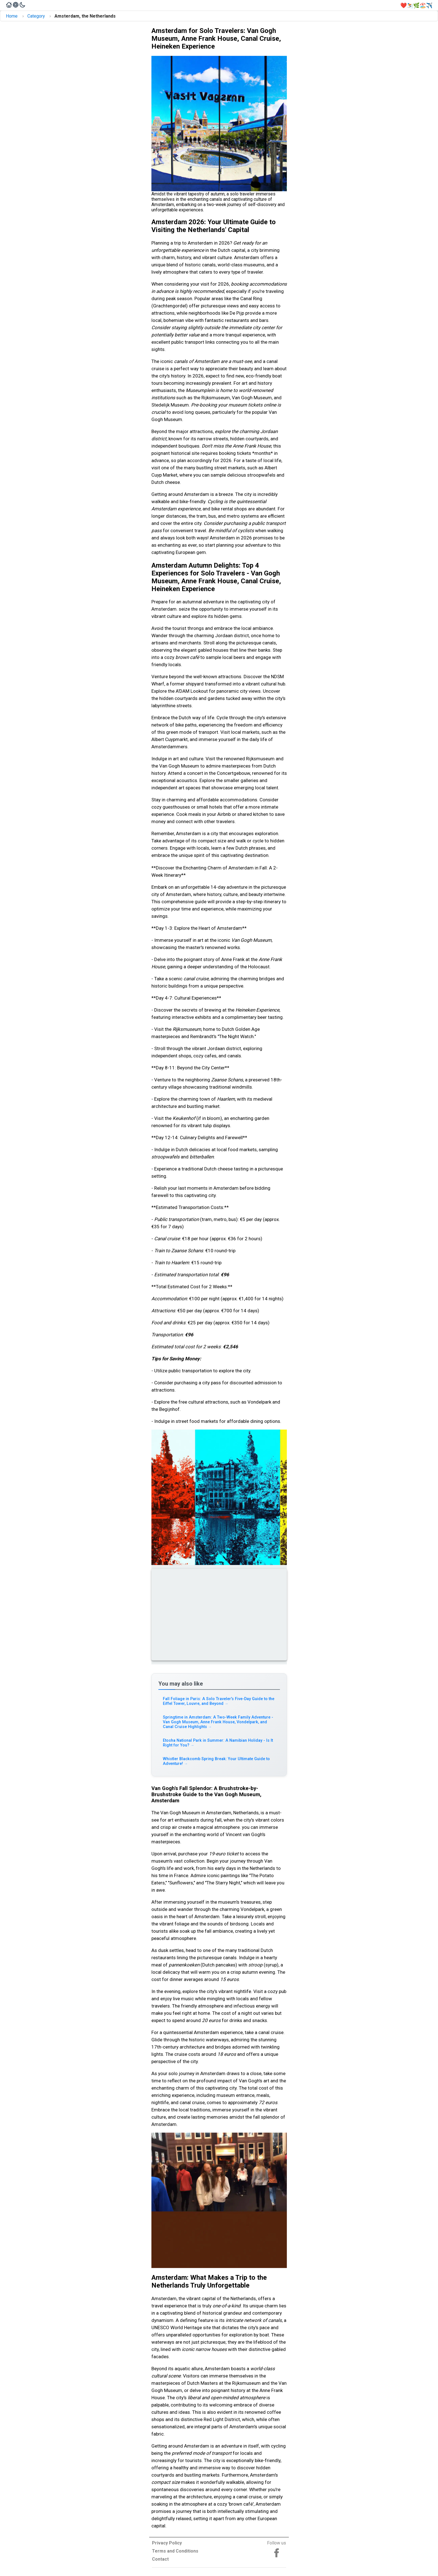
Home (12, 16)
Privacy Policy (167, 2543)
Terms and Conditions (175, 2551)
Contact (160, 2559)
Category (36, 16)
